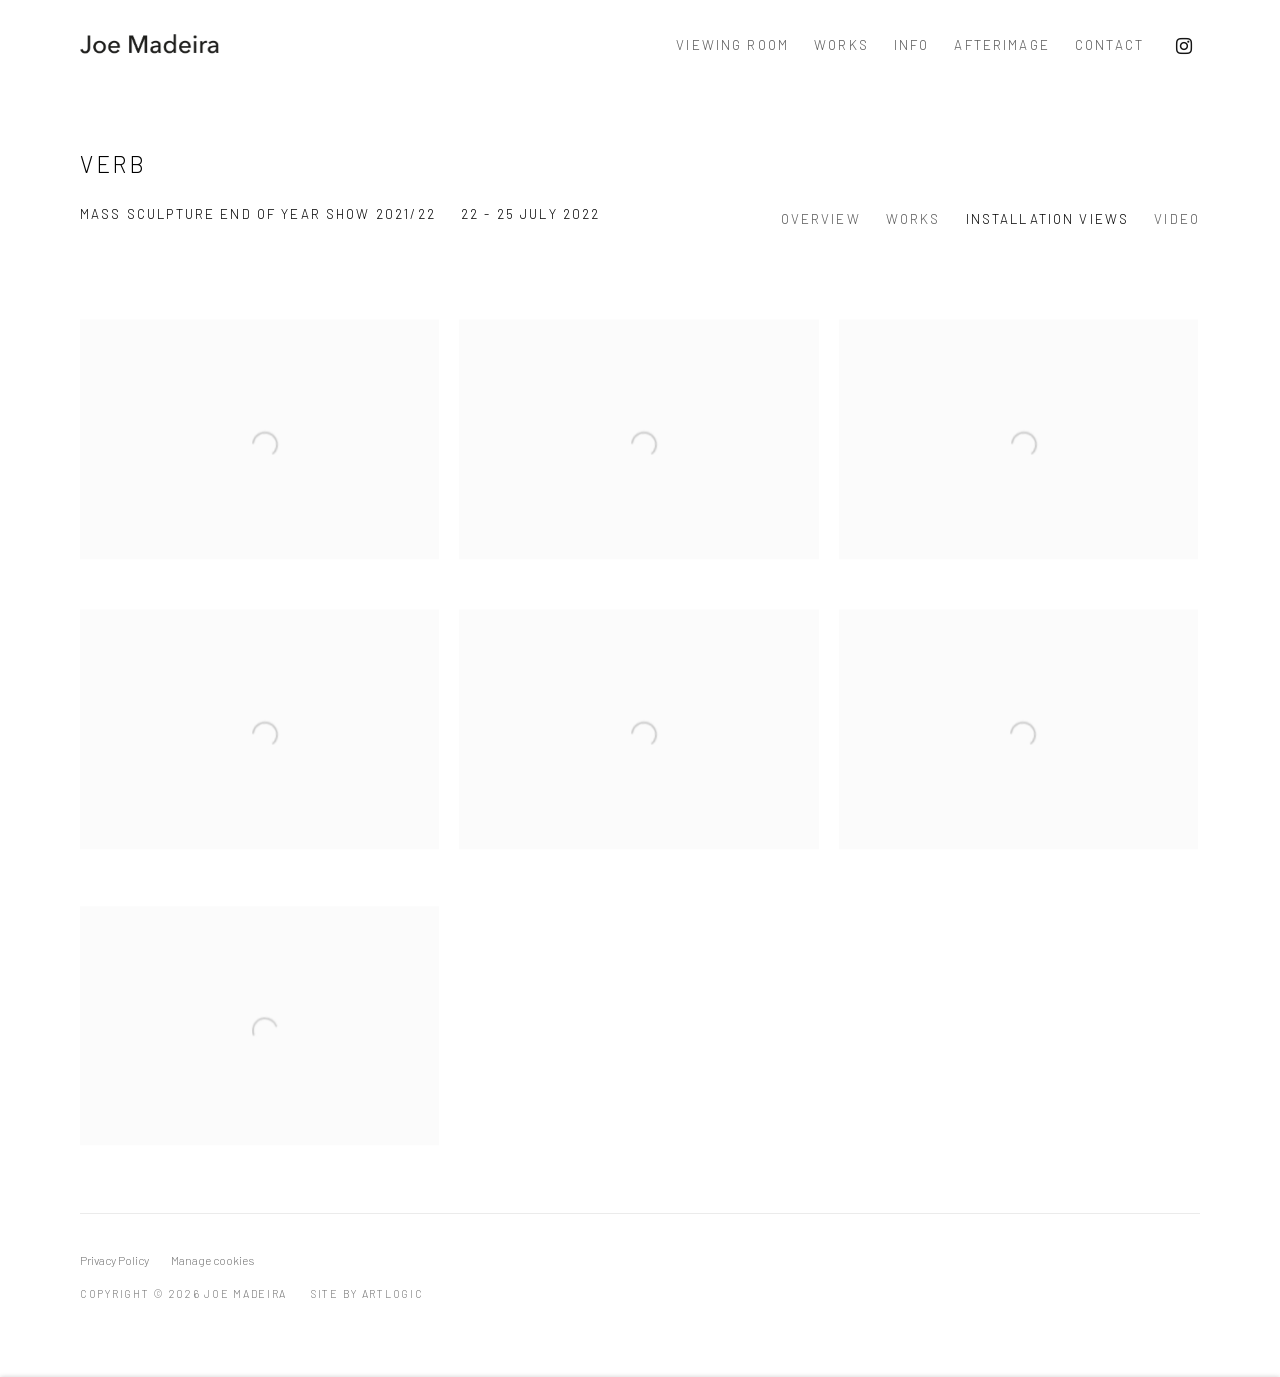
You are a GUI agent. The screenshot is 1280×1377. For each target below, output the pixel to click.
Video (1177, 219)
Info (912, 45)
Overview (821, 219)
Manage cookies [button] (212, 1260)
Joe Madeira (150, 45)
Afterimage (1002, 45)
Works (841, 45)
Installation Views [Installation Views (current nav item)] (1048, 219)
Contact (1109, 45)
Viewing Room (732, 45)
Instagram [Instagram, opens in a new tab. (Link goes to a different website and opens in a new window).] (1184, 47)
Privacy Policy (114, 1260)
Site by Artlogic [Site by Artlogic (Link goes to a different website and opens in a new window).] (367, 1293)
